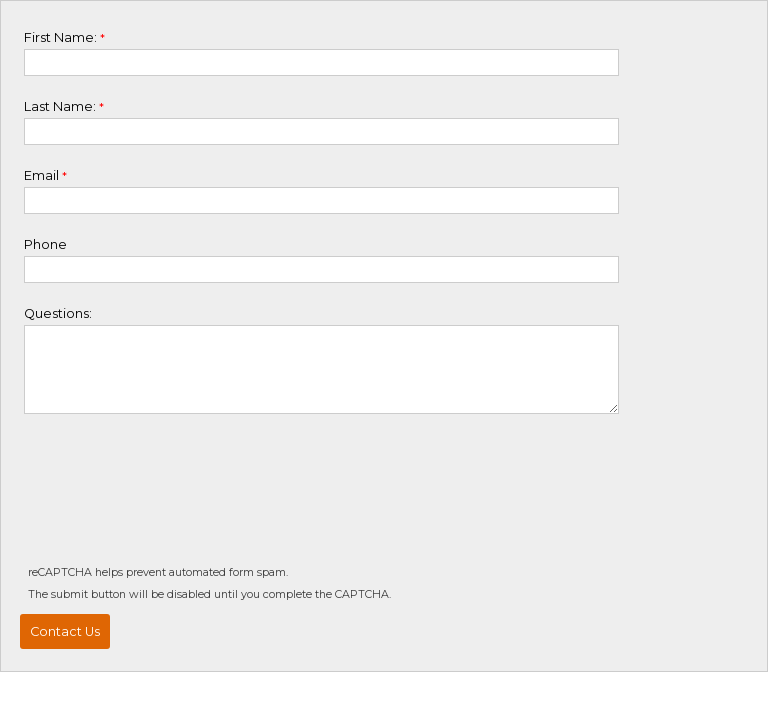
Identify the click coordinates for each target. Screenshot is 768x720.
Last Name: (60, 106)
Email (41, 175)
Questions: (58, 313)
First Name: (60, 37)
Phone (45, 244)
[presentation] (174, 501)
